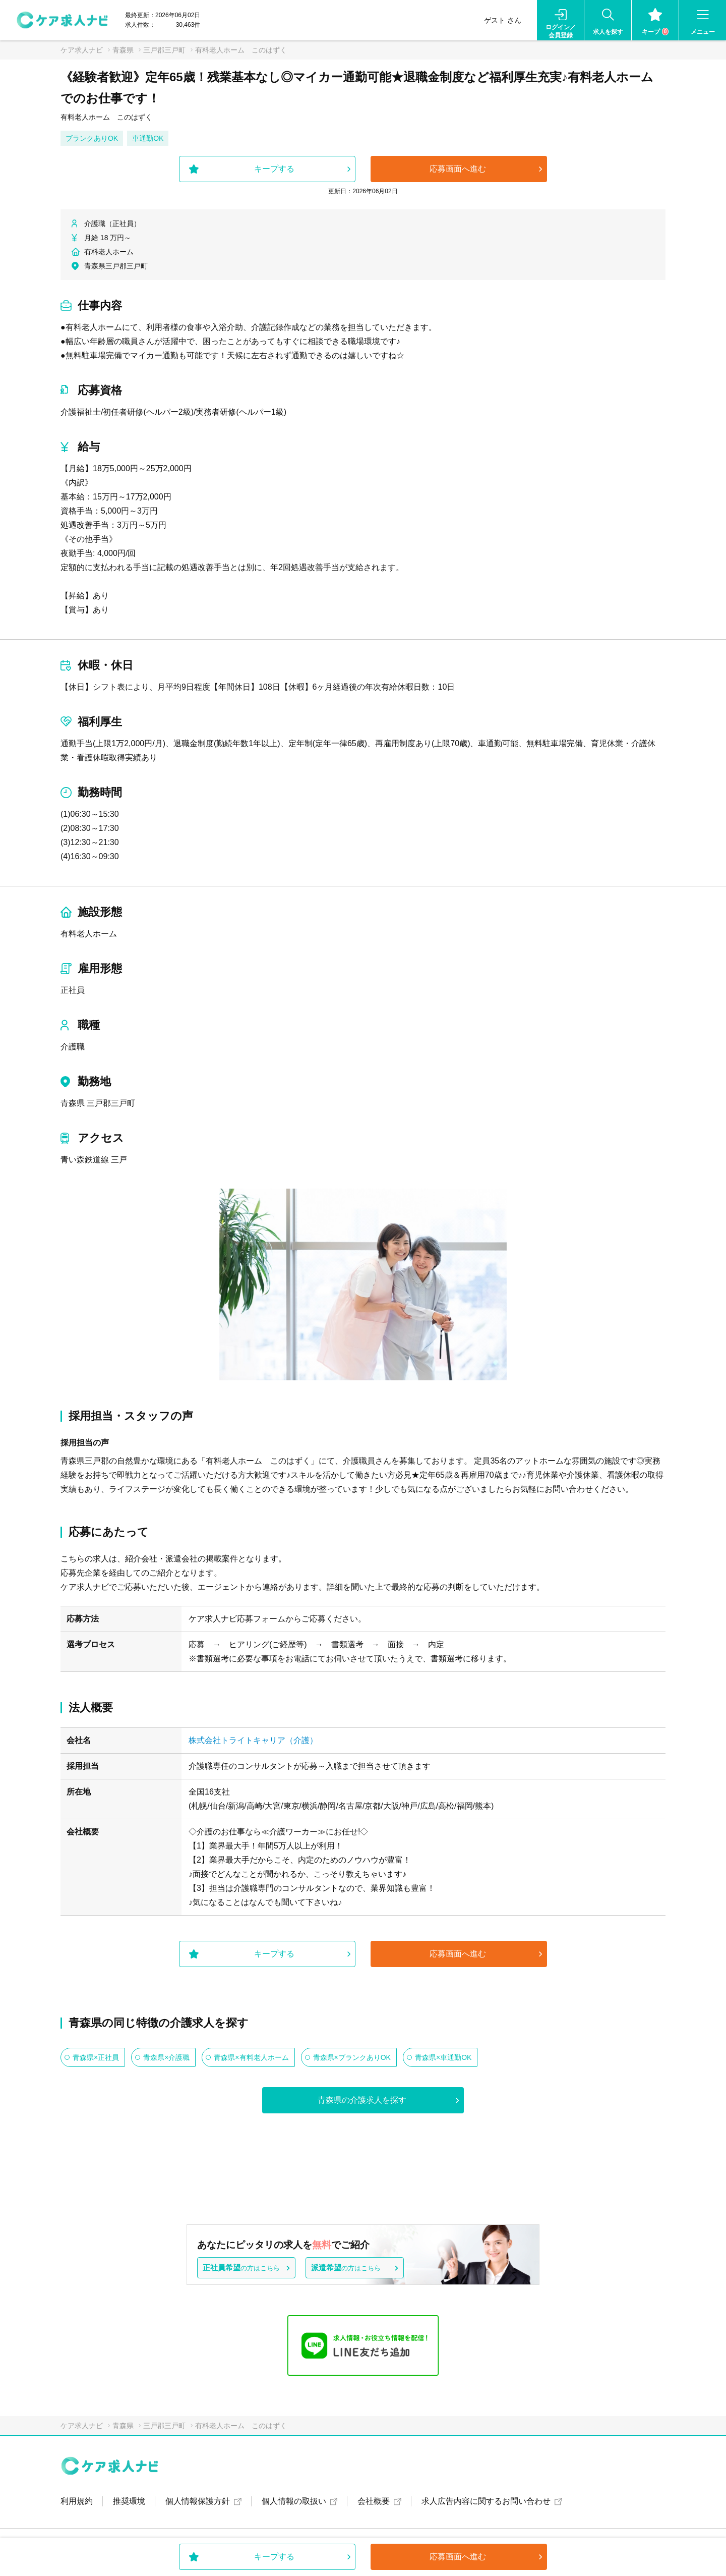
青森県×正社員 (96, 2057)
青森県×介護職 (166, 2057)
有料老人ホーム (88, 933)
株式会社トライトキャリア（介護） (253, 1740)
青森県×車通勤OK (443, 2057)
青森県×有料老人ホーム (251, 2057)
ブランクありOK (92, 138)
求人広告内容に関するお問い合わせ (486, 2501)
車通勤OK (147, 138)
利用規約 (76, 2501)
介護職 (72, 1046)
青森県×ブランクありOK (352, 2057)
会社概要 (373, 2501)
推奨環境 (129, 2501)
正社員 (72, 990)
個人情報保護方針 (197, 2501)
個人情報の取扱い (294, 2501)
